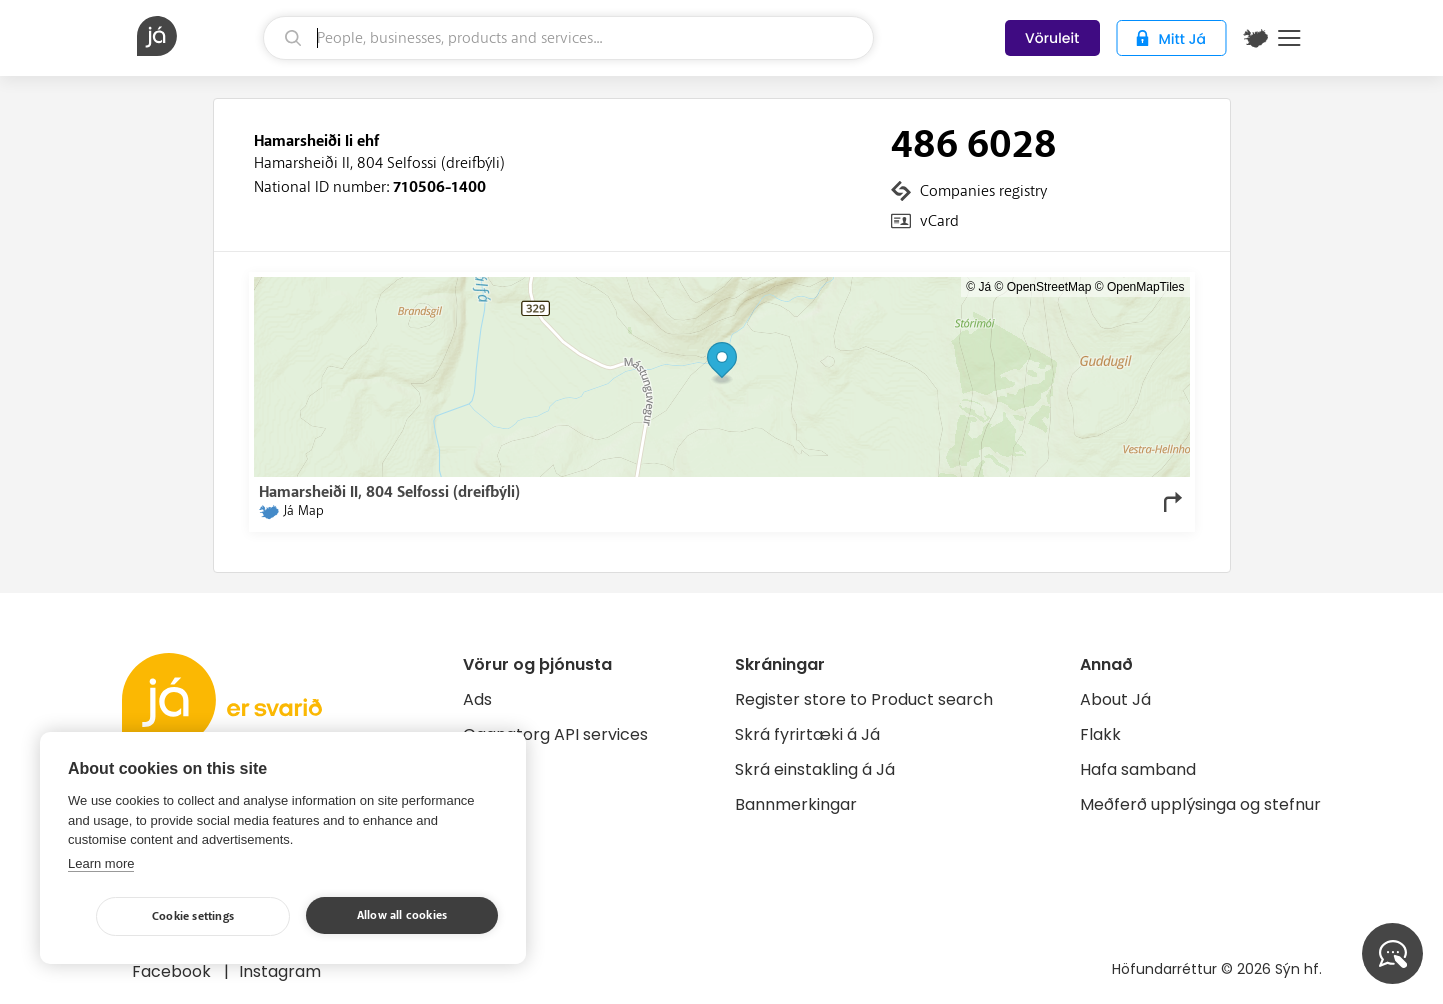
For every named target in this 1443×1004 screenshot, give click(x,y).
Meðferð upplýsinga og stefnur (1200, 804)
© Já (978, 287)
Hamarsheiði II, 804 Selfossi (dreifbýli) (379, 163)
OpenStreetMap (1049, 287)
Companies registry (983, 191)
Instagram (280, 971)
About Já (1115, 699)
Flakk (1100, 734)
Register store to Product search (864, 699)
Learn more (101, 863)
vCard (939, 221)
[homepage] (198, 36)
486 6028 (974, 145)
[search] (568, 38)
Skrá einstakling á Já (815, 769)
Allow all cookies (402, 915)
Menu (1289, 38)
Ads (477, 699)
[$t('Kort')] (1256, 38)
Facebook (173, 971)
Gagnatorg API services (555, 734)
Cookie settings (193, 916)
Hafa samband (1138, 769)
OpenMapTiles (1146, 287)
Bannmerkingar (796, 804)
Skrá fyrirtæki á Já (807, 734)
